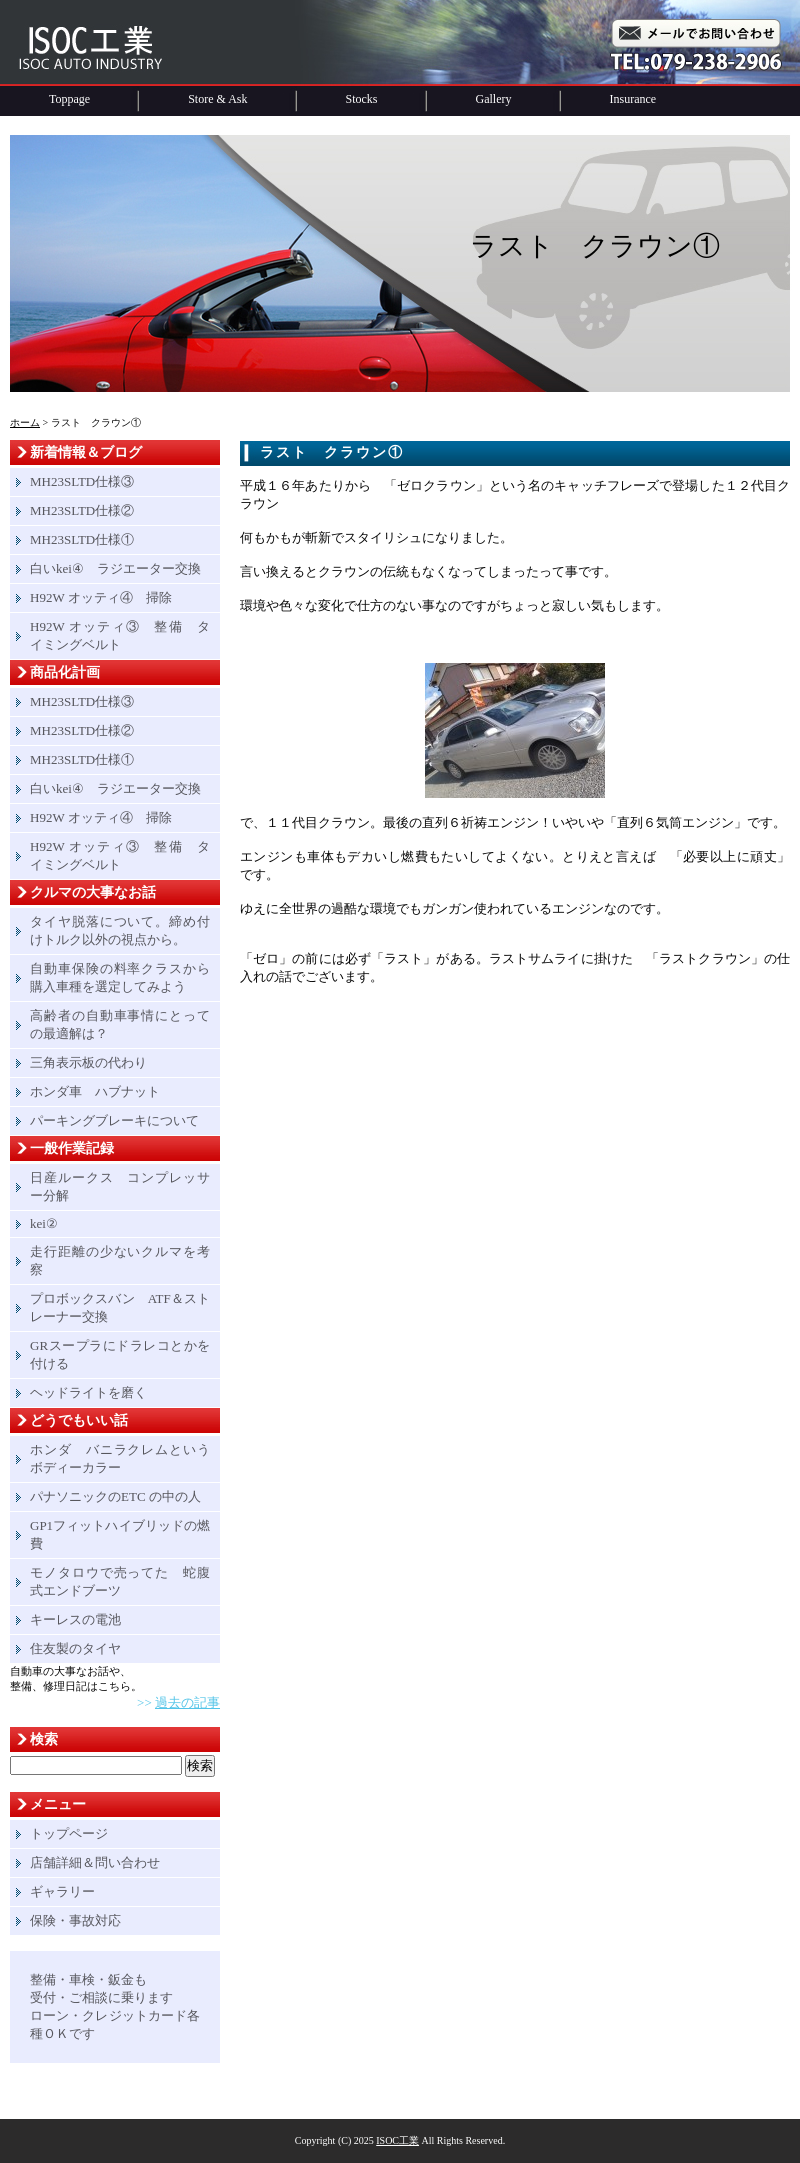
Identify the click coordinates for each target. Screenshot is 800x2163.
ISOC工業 (397, 2140)
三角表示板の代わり (88, 1062)
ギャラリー (62, 1891)
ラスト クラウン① (332, 452)
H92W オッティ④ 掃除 (101, 597)
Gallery (494, 99)
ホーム (25, 422)
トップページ (69, 1833)
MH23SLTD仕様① (82, 539)
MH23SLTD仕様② (82, 510)
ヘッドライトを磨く (88, 1392)
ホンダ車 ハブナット (95, 1091)
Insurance (633, 99)
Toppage (69, 99)
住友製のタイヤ (75, 1648)
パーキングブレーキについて (114, 1120)
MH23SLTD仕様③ (82, 481)
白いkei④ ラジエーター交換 (115, 568)
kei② (44, 1223)
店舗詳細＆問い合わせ (95, 1862)
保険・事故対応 (75, 1920)
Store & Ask (217, 99)
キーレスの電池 (75, 1619)
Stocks (362, 99)
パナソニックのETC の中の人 (115, 1496)
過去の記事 (187, 1702)
